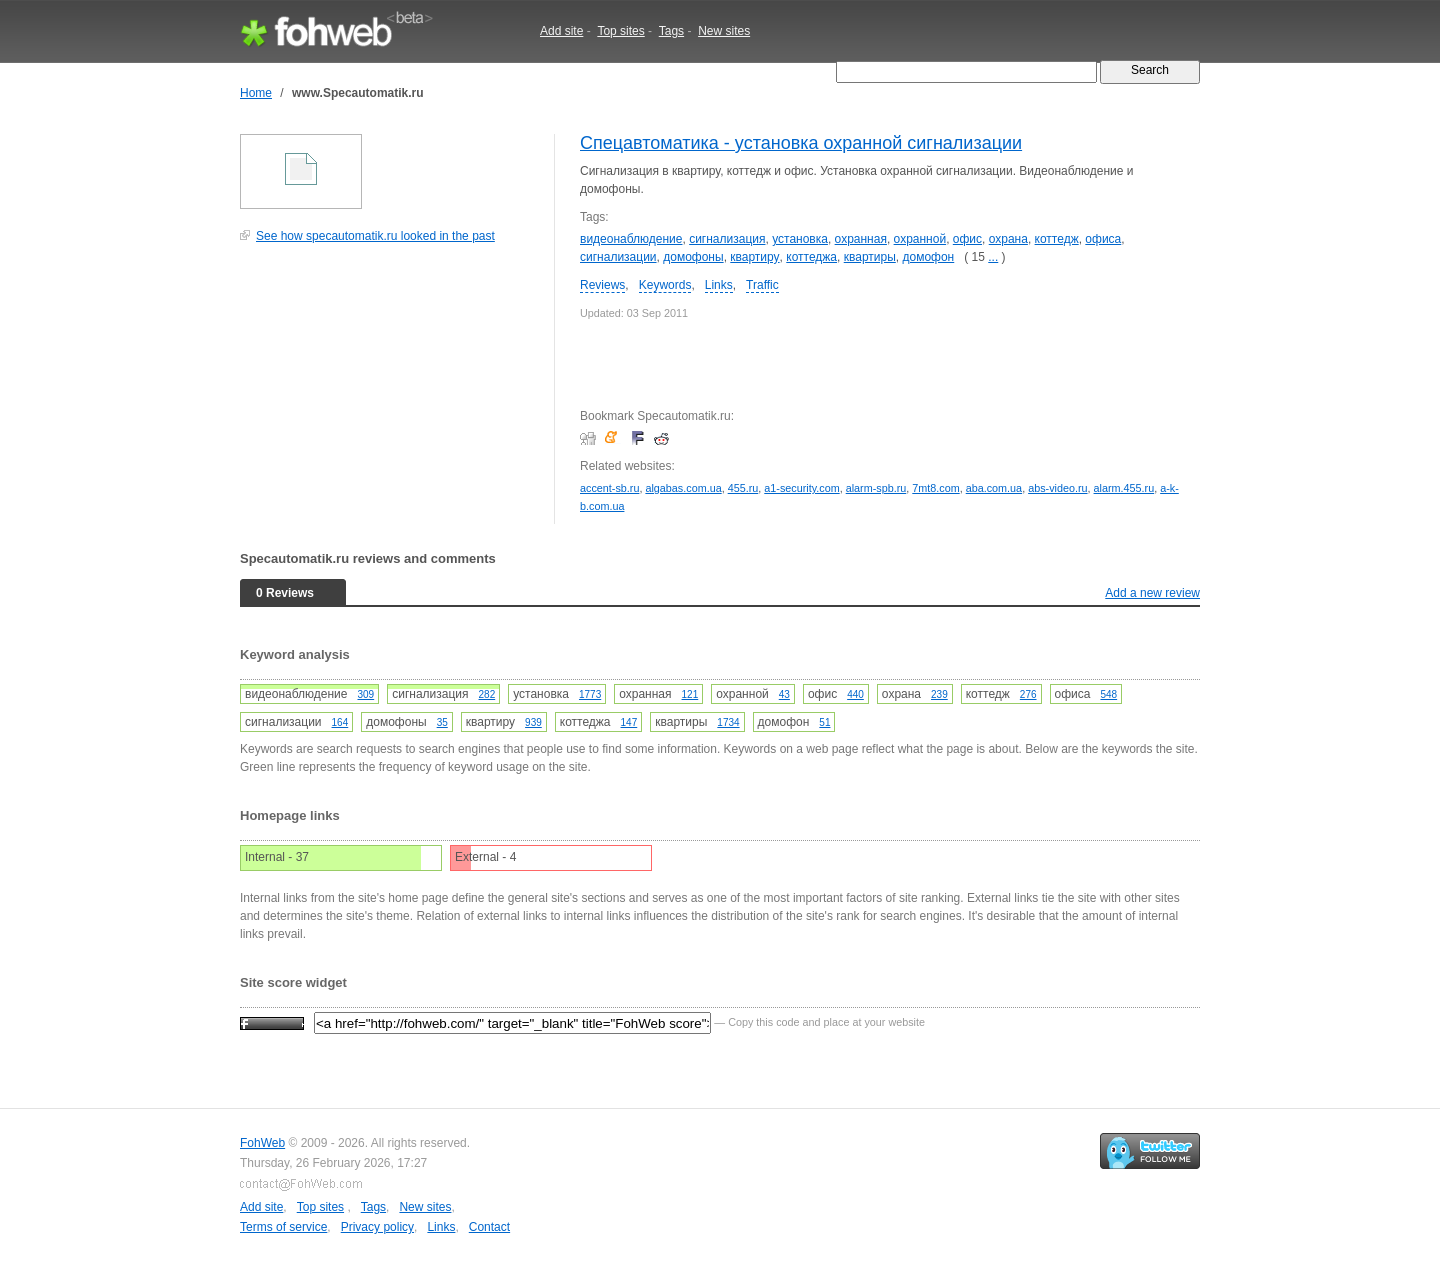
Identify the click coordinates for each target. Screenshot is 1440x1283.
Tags (671, 31)
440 (855, 694)
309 (365, 694)
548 (1108, 694)
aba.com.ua (994, 488)
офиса (1103, 239)
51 (824, 722)
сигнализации (618, 257)
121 (690, 694)
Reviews (602, 285)
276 (1028, 694)
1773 (590, 694)
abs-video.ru (1057, 488)
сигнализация (727, 239)
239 (939, 694)
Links (719, 285)
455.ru (743, 488)
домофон (928, 257)
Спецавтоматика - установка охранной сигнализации (801, 143)
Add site (561, 31)
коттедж (1057, 239)
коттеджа (811, 257)
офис (967, 239)
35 (442, 722)
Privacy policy (377, 1227)
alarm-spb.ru (876, 488)
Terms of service (283, 1227)
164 (340, 722)
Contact (489, 1227)
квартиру (754, 257)
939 (533, 722)
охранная (861, 239)
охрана (1008, 239)
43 (784, 694)
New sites (724, 31)
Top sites (620, 31)
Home (256, 93)
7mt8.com (935, 488)
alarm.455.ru (1124, 488)
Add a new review (1152, 593)
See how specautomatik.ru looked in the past (375, 236)
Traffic (762, 285)
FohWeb (262, 1143)
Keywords (665, 285)
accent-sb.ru (609, 488)
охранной (920, 239)
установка (800, 239)
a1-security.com (801, 488)
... (993, 257)
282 (487, 694)
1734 (728, 722)
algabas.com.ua (683, 488)
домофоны (693, 257)
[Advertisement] (390, 394)
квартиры (870, 257)
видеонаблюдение (631, 239)
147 (629, 722)
